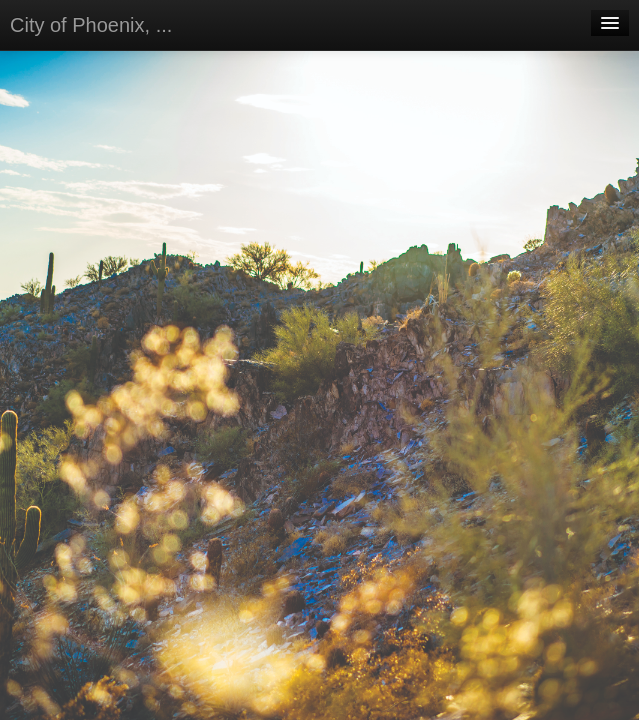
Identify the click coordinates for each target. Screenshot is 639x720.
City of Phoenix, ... (91, 25)
